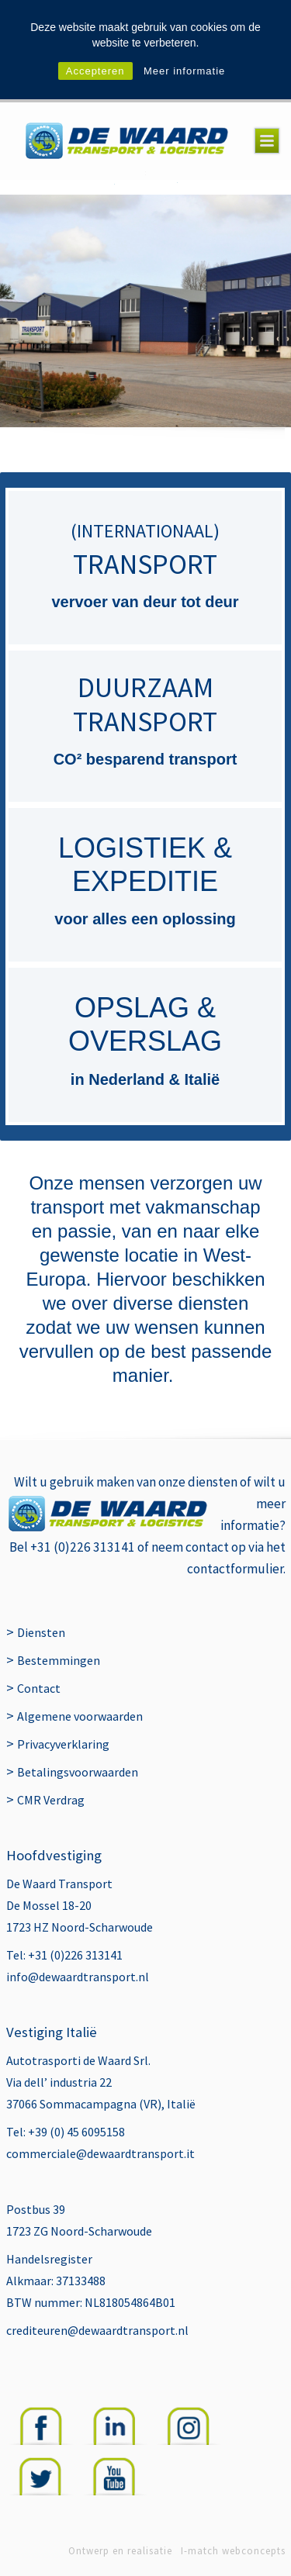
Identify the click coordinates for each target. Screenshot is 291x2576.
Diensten (41, 1632)
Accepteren (95, 71)
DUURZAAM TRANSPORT (145, 704)
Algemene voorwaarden (80, 1716)
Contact (39, 1688)
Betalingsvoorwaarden (77, 1772)
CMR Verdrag (51, 1800)
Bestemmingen (58, 1660)
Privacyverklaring (63, 1744)
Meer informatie (184, 71)
